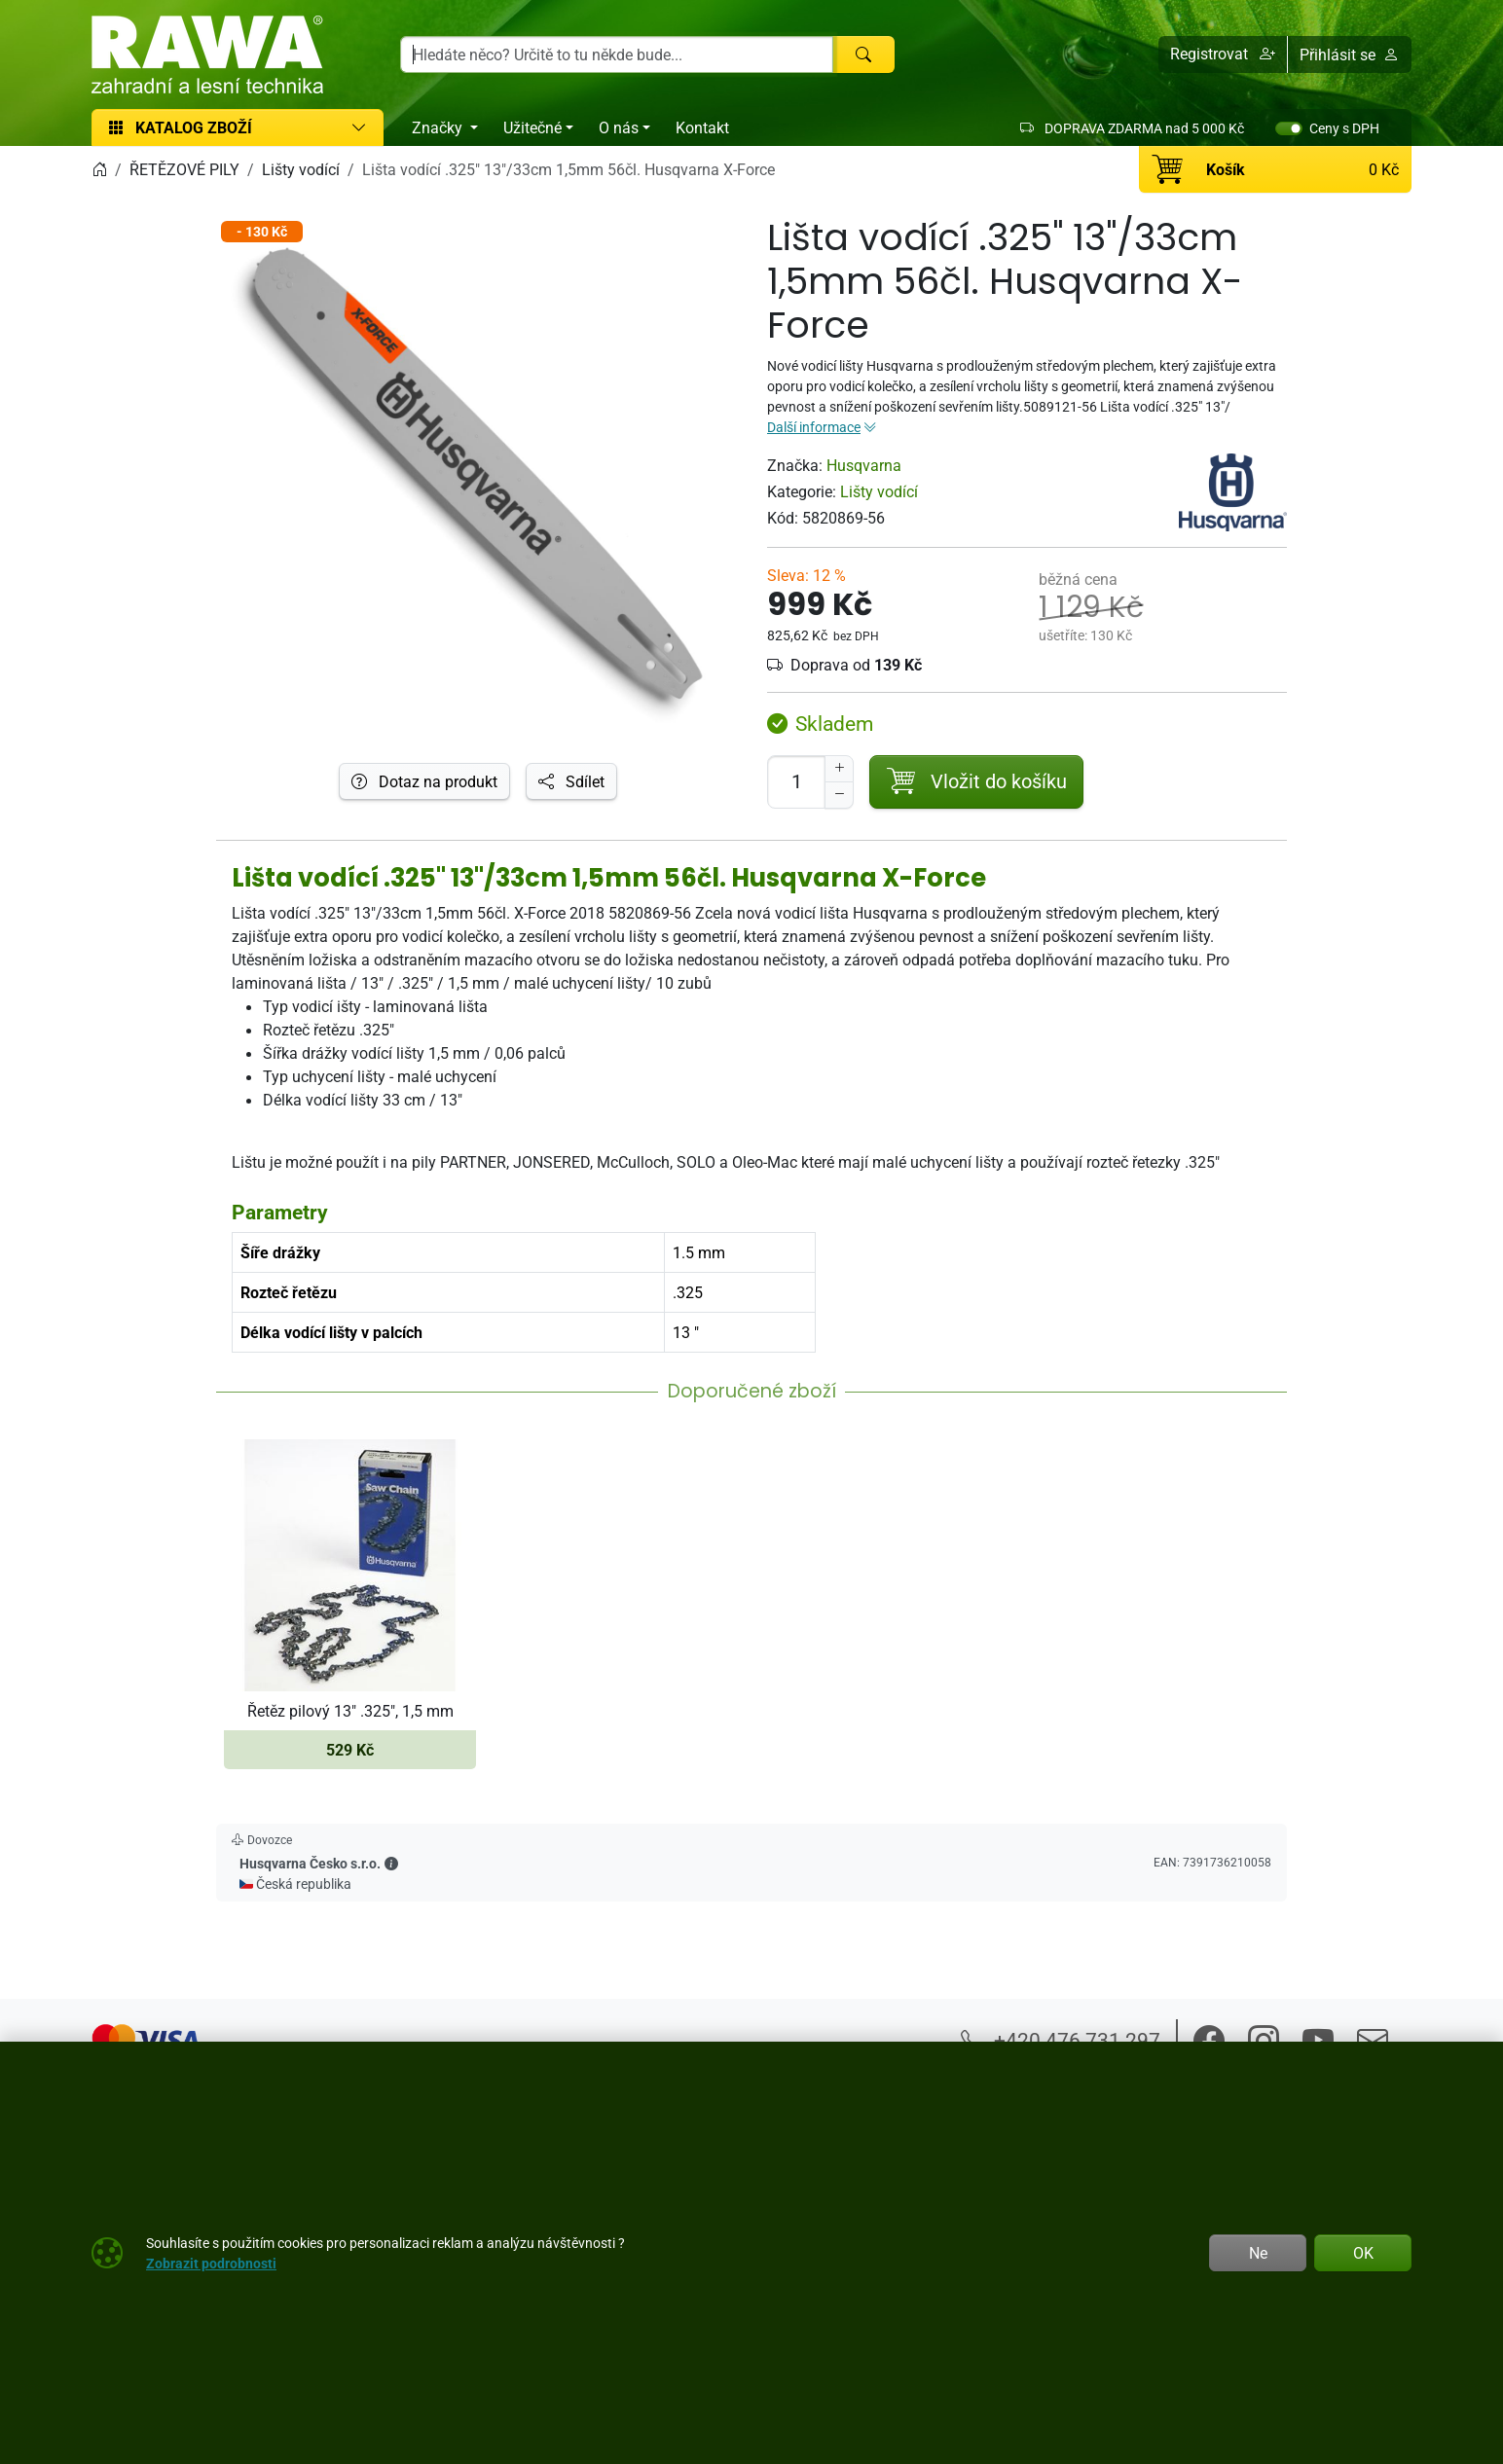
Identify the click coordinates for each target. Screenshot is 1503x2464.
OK (1363, 2253)
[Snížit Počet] (839, 795)
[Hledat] (863, 54)
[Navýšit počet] (839, 768)
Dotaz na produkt (424, 781)
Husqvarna (863, 465)
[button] (1223, 54)
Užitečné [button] (532, 127)
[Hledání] (616, 54)
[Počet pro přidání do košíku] (796, 782)
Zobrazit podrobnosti (211, 2263)
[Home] (99, 169)
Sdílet (571, 781)
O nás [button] (619, 127)
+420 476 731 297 (1060, 2039)
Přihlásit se (1349, 54)
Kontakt (702, 127)
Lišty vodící (879, 491)
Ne (1258, 2253)
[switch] (1288, 128)
